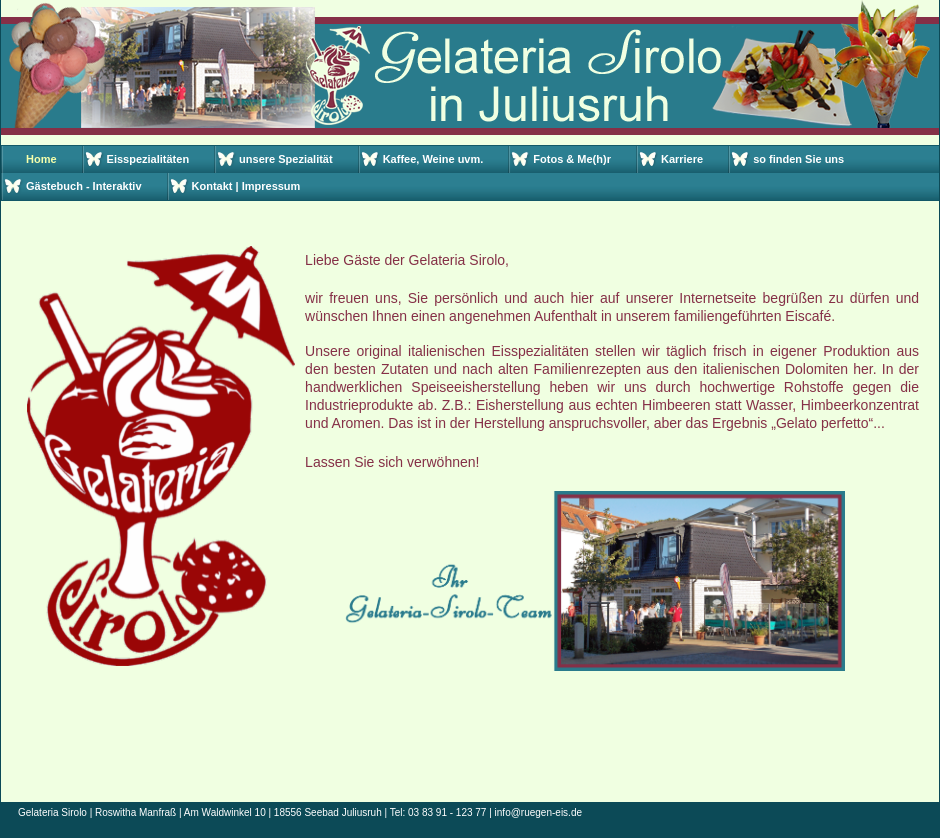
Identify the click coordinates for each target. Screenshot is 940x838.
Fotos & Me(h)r (572, 159)
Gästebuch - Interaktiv (84, 186)
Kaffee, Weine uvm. (433, 159)
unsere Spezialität (286, 159)
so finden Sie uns (798, 159)
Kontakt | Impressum (246, 186)
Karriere (682, 159)
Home (41, 159)
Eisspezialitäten (148, 159)
